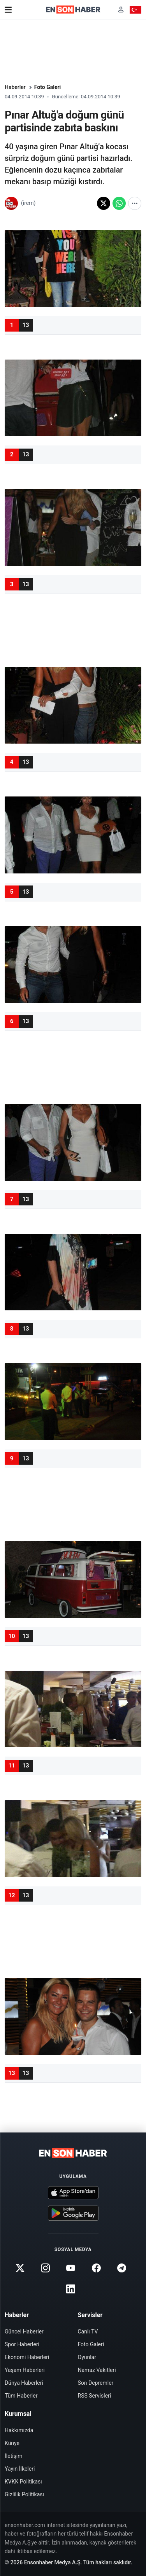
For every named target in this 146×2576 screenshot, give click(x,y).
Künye (12, 2443)
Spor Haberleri (22, 2344)
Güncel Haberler (24, 2331)
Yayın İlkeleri (20, 2469)
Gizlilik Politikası (24, 2494)
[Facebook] (96, 2268)
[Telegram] (121, 2268)
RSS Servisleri (94, 2396)
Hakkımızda (19, 2430)
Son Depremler (96, 2383)
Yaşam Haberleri (25, 2370)
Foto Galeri (47, 87)
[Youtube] (71, 2268)
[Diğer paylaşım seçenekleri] (134, 203)
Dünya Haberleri (24, 2383)
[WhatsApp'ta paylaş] (119, 203)
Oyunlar (87, 2357)
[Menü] (8, 9)
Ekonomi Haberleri (27, 2357)
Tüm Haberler (21, 2396)
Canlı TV (88, 2331)
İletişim (14, 2456)
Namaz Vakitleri (97, 2370)
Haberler (15, 87)
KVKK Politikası (23, 2481)
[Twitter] (20, 2268)
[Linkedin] (71, 2289)
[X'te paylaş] (103, 203)
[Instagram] (46, 2268)
